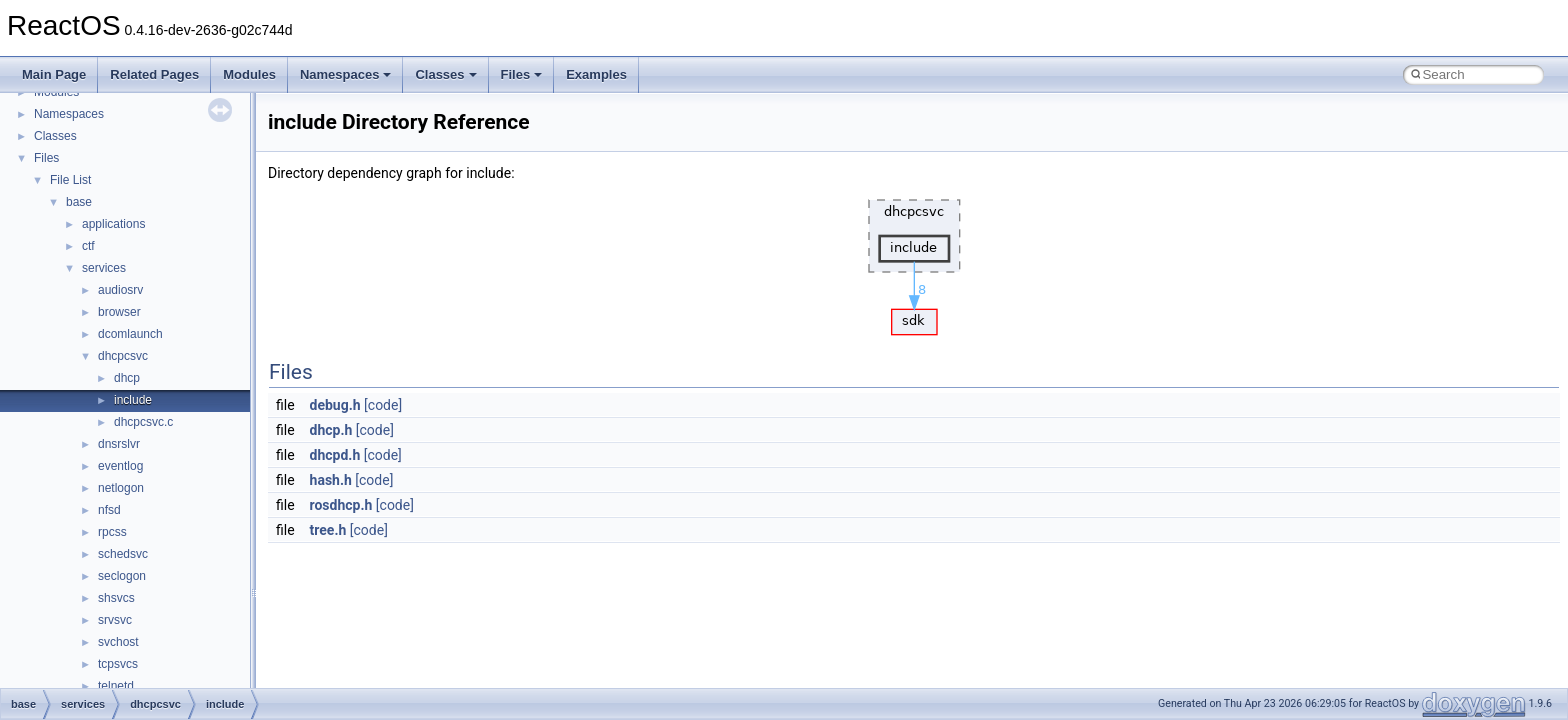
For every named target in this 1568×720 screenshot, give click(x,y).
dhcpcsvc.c (143, 422)
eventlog (120, 466)
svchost (118, 642)
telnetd (116, 686)
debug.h (335, 405)
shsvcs (116, 598)
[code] (383, 405)
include (133, 400)
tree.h (328, 530)
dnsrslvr (119, 444)
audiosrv (120, 290)
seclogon (122, 576)
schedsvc (123, 554)
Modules (249, 74)
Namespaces (346, 74)
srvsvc (115, 620)
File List (70, 180)
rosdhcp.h (341, 505)
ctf (88, 246)
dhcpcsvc (123, 356)
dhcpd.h (335, 455)
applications (113, 224)
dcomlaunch (130, 334)
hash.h (331, 480)
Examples (596, 74)
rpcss (112, 532)
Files (522, 74)
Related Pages (154, 74)
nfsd (109, 510)
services (104, 268)
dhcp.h (331, 430)
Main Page (54, 74)
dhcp (127, 378)
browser (119, 312)
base (79, 202)
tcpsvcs (118, 664)
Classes (445, 74)
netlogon (121, 488)
